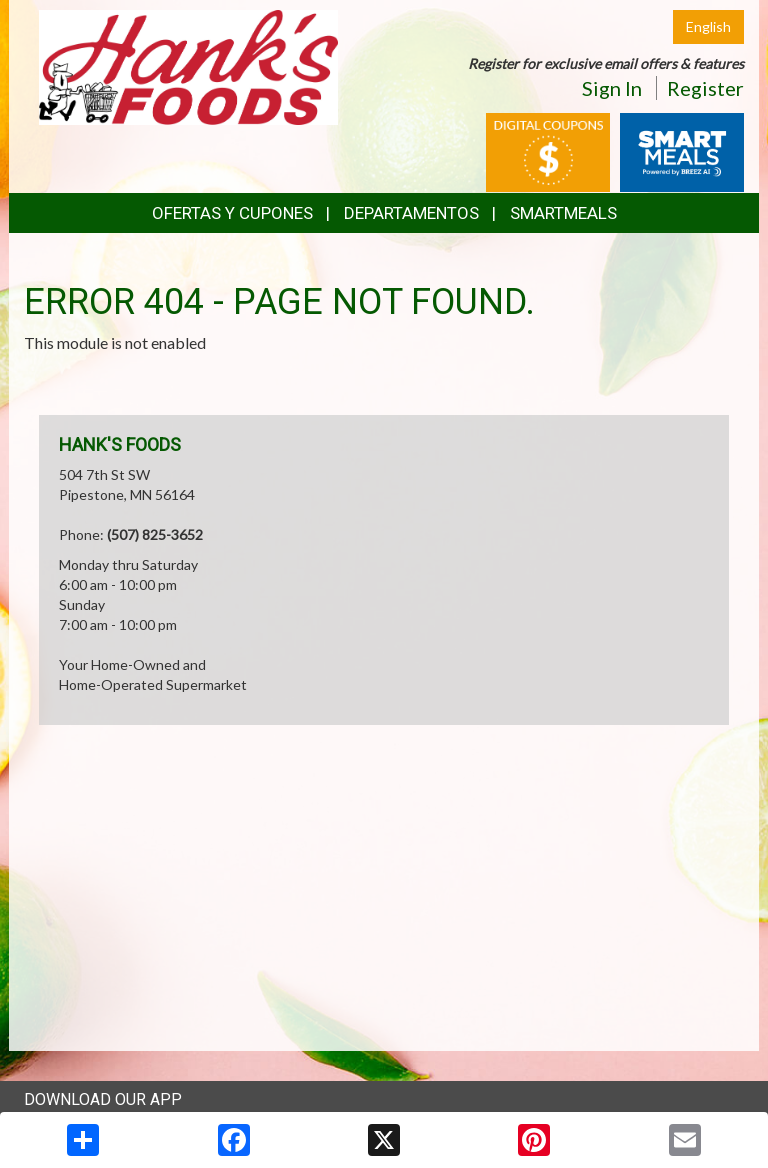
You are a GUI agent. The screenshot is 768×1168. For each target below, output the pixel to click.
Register (705, 88)
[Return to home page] (188, 65)
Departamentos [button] (411, 213)
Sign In (612, 88)
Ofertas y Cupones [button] (232, 213)
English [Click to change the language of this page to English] (708, 26)
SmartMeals (563, 213)
